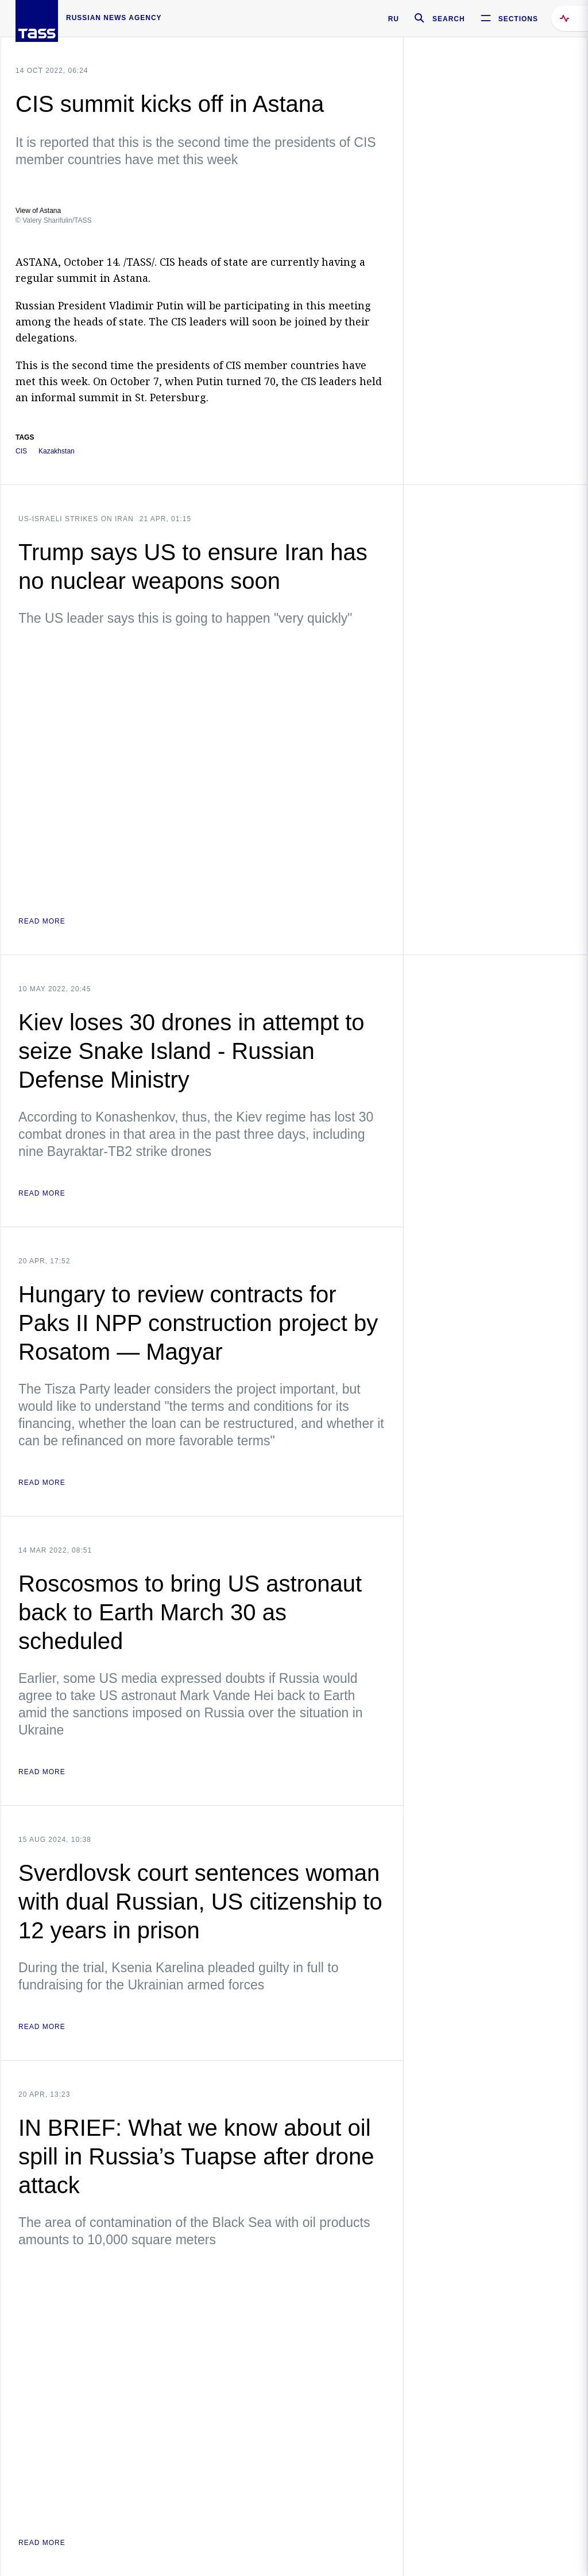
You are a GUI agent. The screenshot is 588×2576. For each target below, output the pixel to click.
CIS (21, 451)
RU (393, 19)
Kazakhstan (56, 451)
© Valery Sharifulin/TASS (53, 220)
